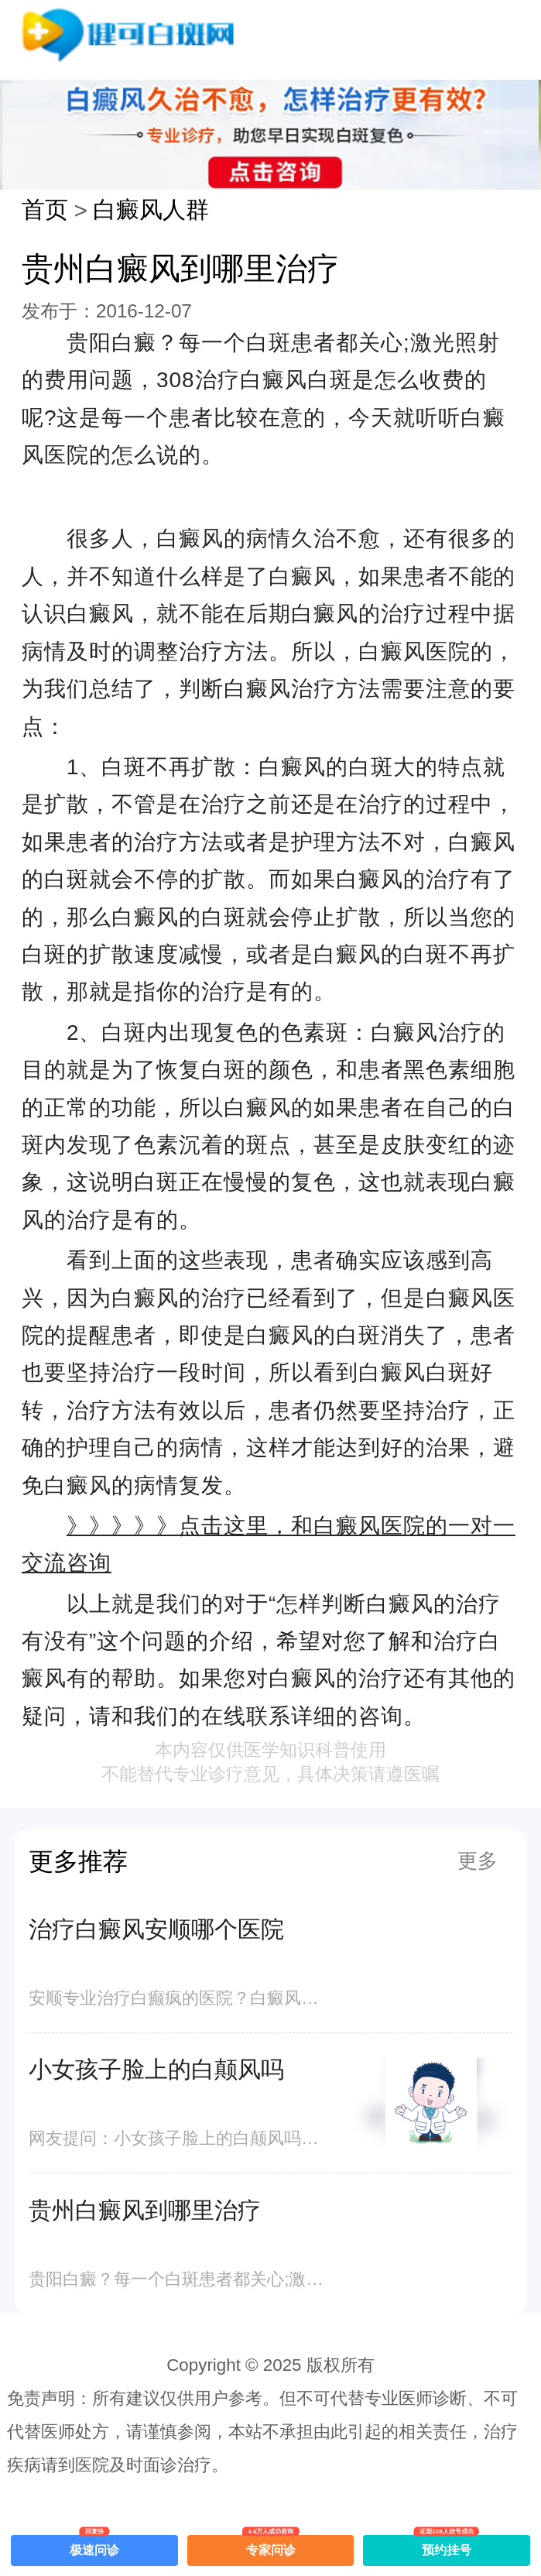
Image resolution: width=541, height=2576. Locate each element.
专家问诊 (271, 2546)
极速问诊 (94, 2546)
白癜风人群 (151, 209)
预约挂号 (446, 2546)
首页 (45, 209)
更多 (477, 1860)
